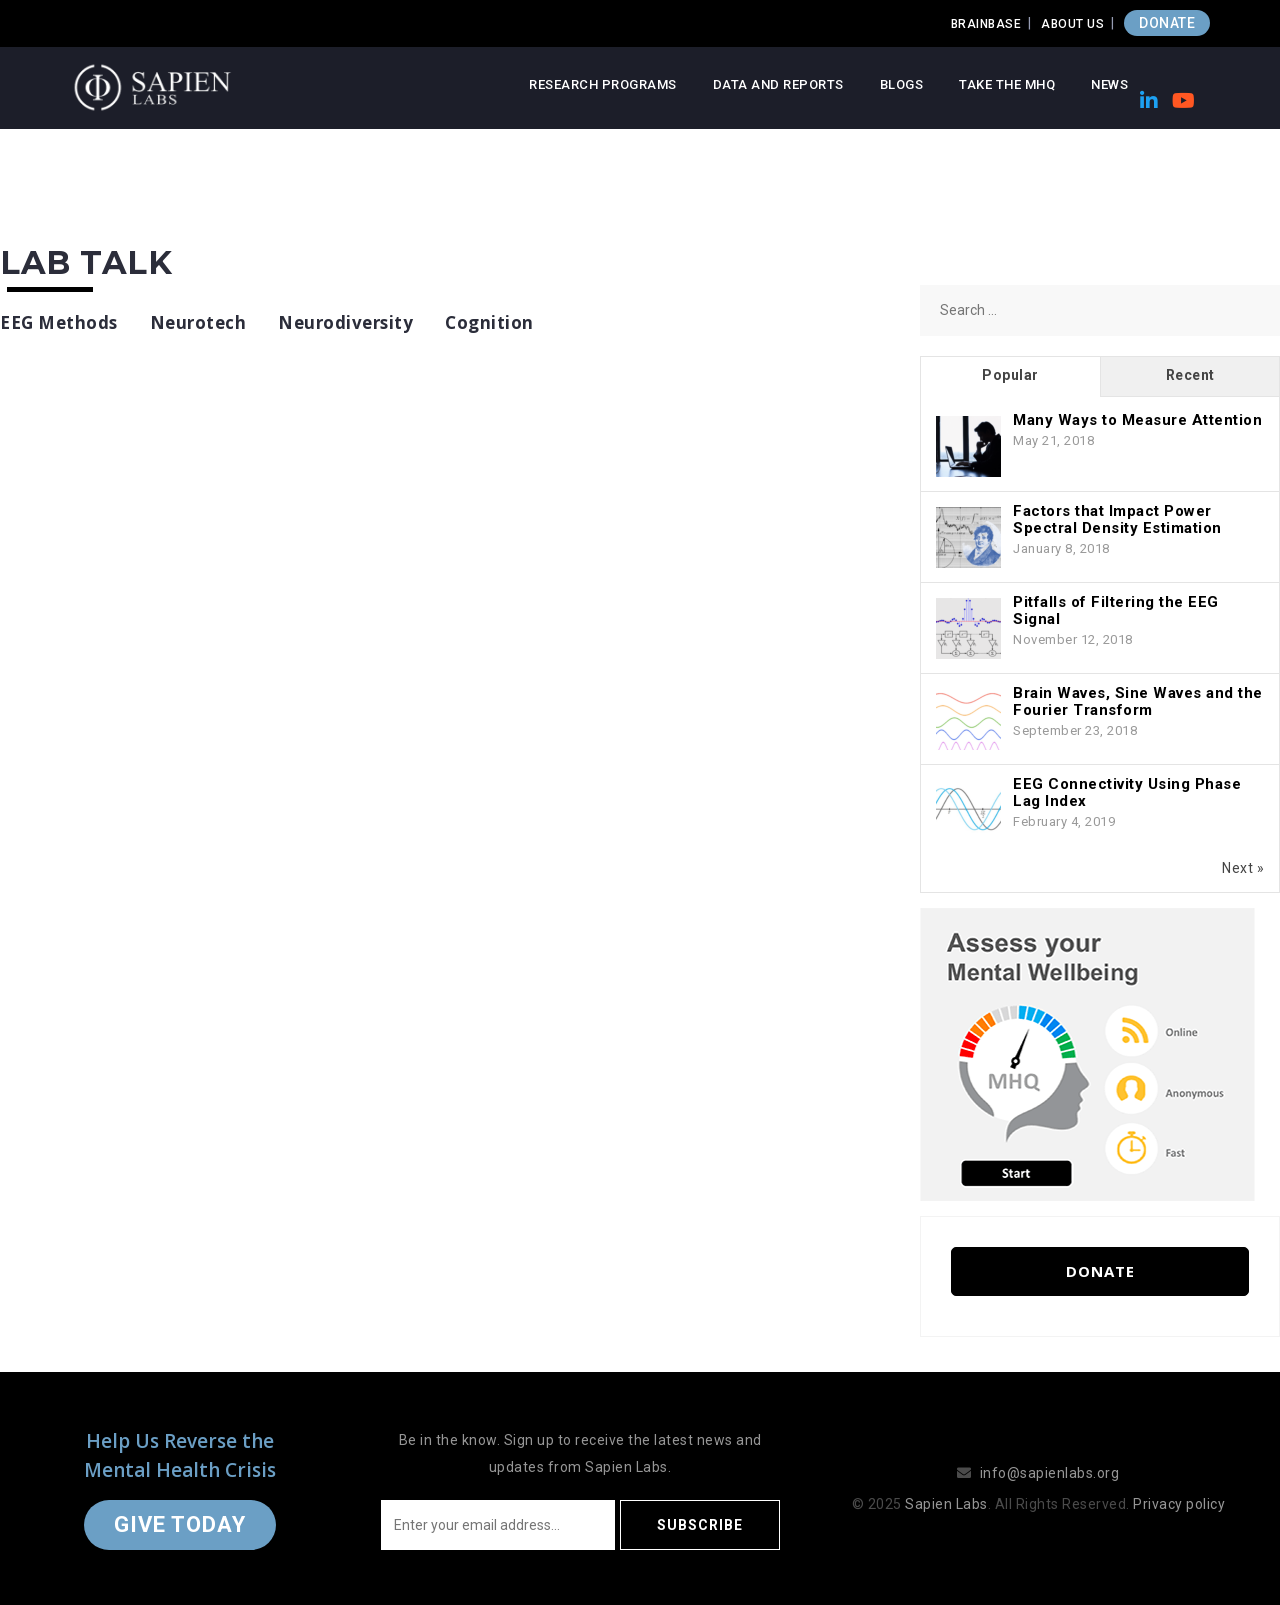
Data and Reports (778, 84)
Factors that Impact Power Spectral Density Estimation (1117, 519)
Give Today (180, 1524)
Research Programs (603, 84)
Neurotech (198, 322)
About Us (1072, 24)
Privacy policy (1179, 1504)
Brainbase (986, 24)
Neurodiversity (345, 322)
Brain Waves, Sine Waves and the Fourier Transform (1138, 701)
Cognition (489, 322)
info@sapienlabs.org (1050, 1473)
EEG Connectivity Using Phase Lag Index (1127, 792)
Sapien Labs (946, 1504)
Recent (1190, 375)
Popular (1010, 375)
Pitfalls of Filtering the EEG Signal (1116, 610)
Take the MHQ (1007, 84)
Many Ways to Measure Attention (1137, 420)
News (1109, 84)
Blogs (902, 84)
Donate (1100, 1271)
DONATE (1167, 23)
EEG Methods (59, 322)
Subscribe (700, 1525)
